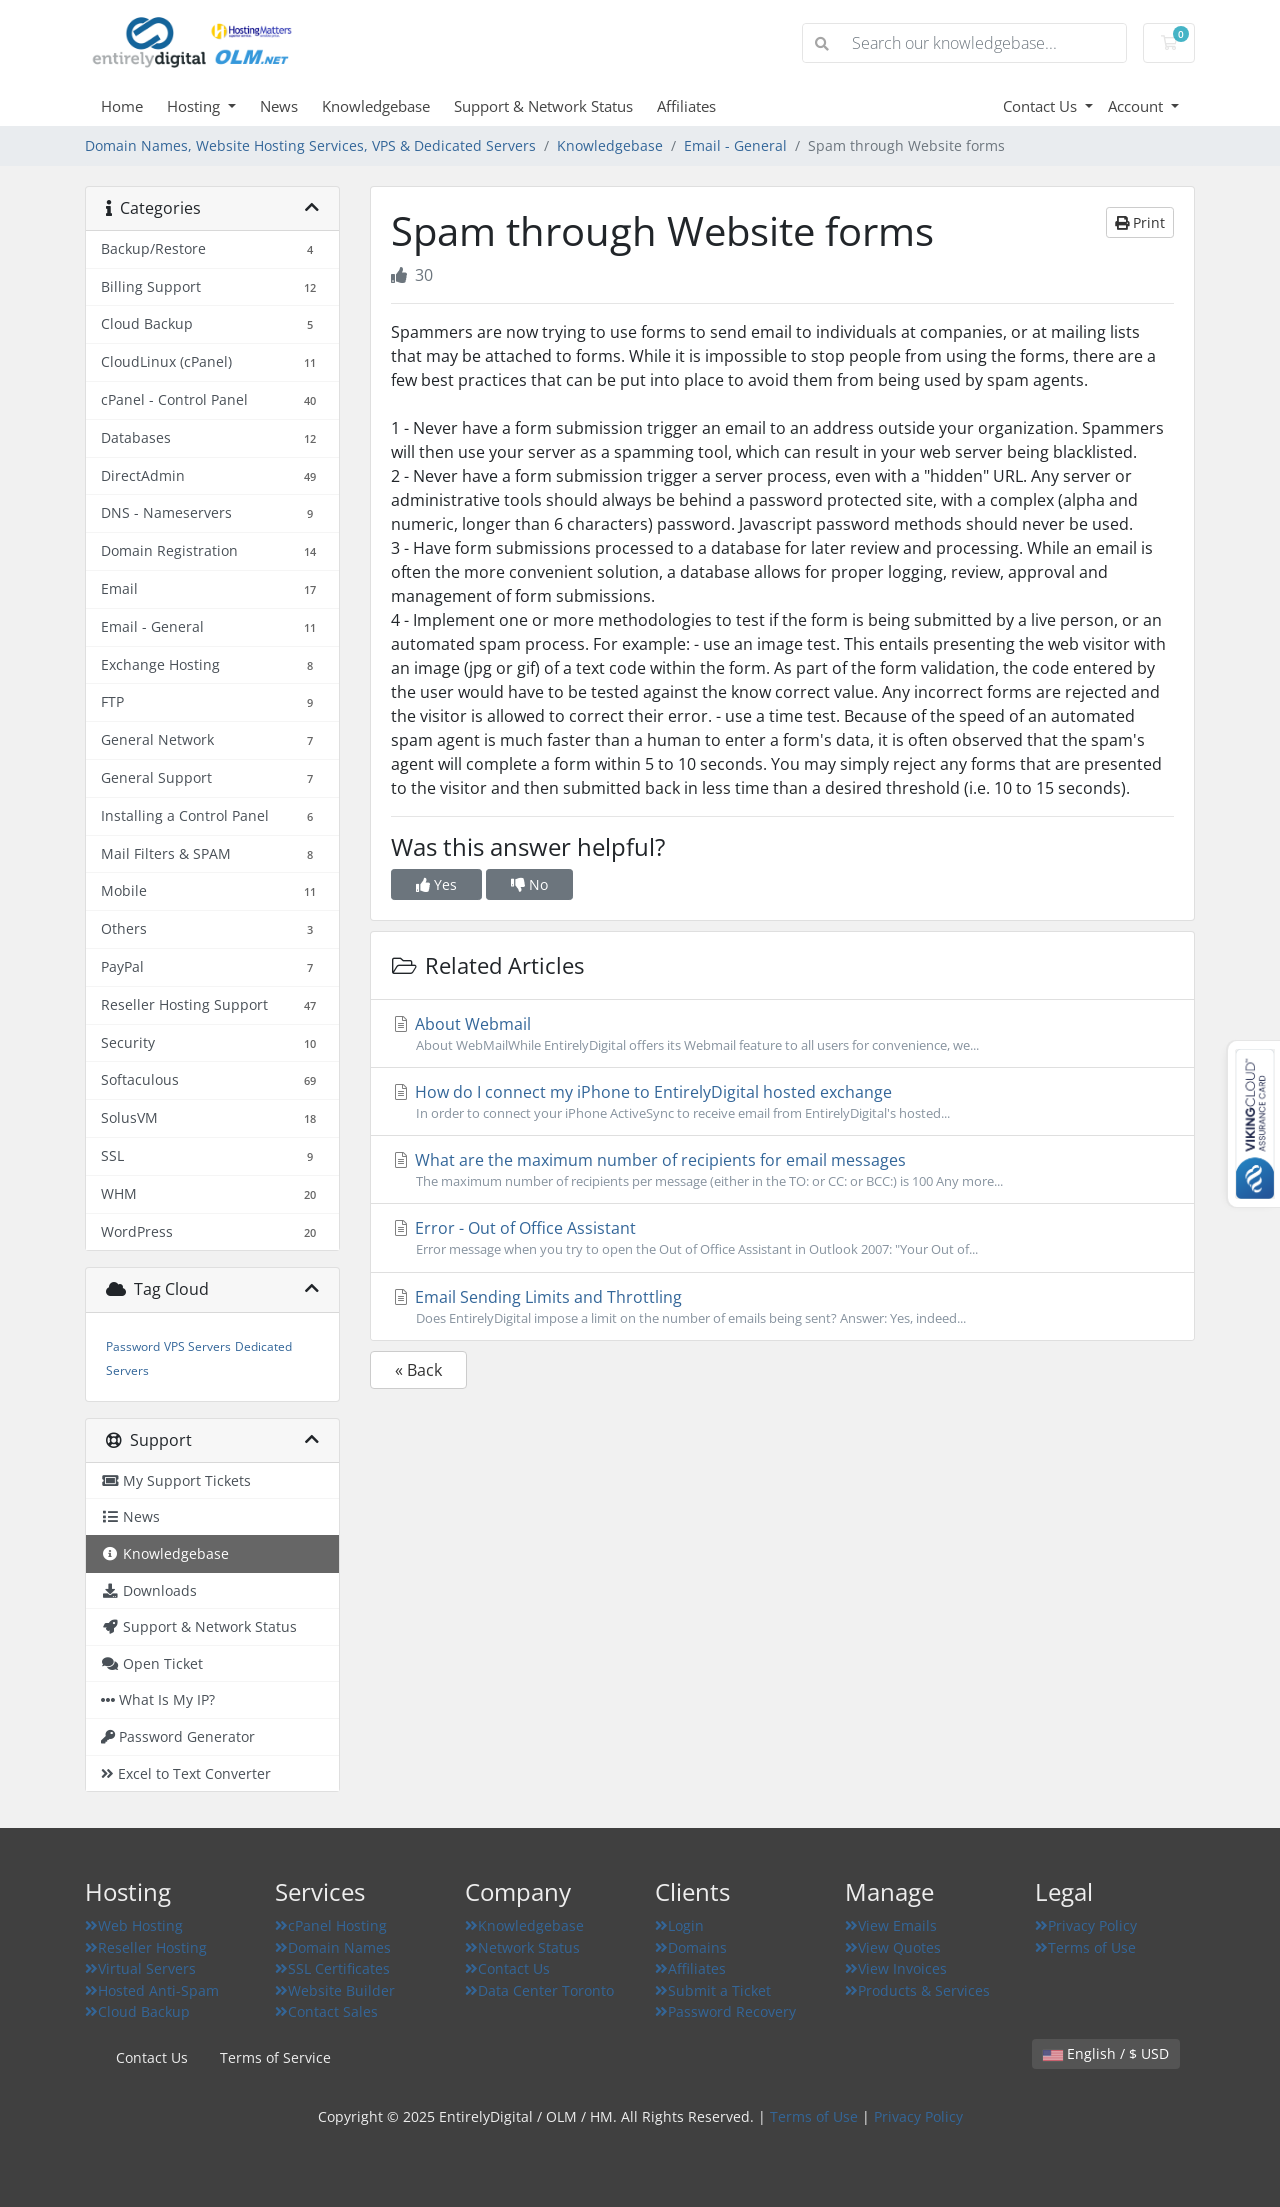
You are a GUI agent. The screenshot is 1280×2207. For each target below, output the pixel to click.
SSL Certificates (332, 1968)
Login (679, 1925)
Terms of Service (275, 2057)
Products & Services (917, 1990)
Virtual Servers (140, 1968)
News (279, 106)
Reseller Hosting (146, 1947)
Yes (436, 884)
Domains (691, 1947)
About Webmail (782, 1034)
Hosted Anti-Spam (152, 1990)
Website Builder (335, 1990)
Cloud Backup (137, 2011)
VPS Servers (197, 1346)
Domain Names (333, 1947)
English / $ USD (1106, 2053)
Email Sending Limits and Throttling (782, 1307)
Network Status (522, 1947)
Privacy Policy (1086, 1925)
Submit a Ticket (713, 1990)
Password (133, 1346)
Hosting (195, 106)
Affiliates (686, 106)
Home (122, 106)
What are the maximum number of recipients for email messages (782, 1170)
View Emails (891, 1925)
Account (1137, 106)
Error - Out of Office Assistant (782, 1238)
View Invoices (896, 1968)
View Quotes (893, 1947)
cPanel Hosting (331, 1925)
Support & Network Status (543, 106)
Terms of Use (1085, 1947)
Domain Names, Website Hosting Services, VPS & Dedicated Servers (310, 145)
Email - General (735, 145)
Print (1140, 222)
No (529, 884)
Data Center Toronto (539, 1990)
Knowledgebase (376, 106)
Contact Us (1042, 106)
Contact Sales (326, 2011)
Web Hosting (134, 1925)
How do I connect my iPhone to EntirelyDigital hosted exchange (782, 1102)
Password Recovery (725, 2011)
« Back (418, 1370)
